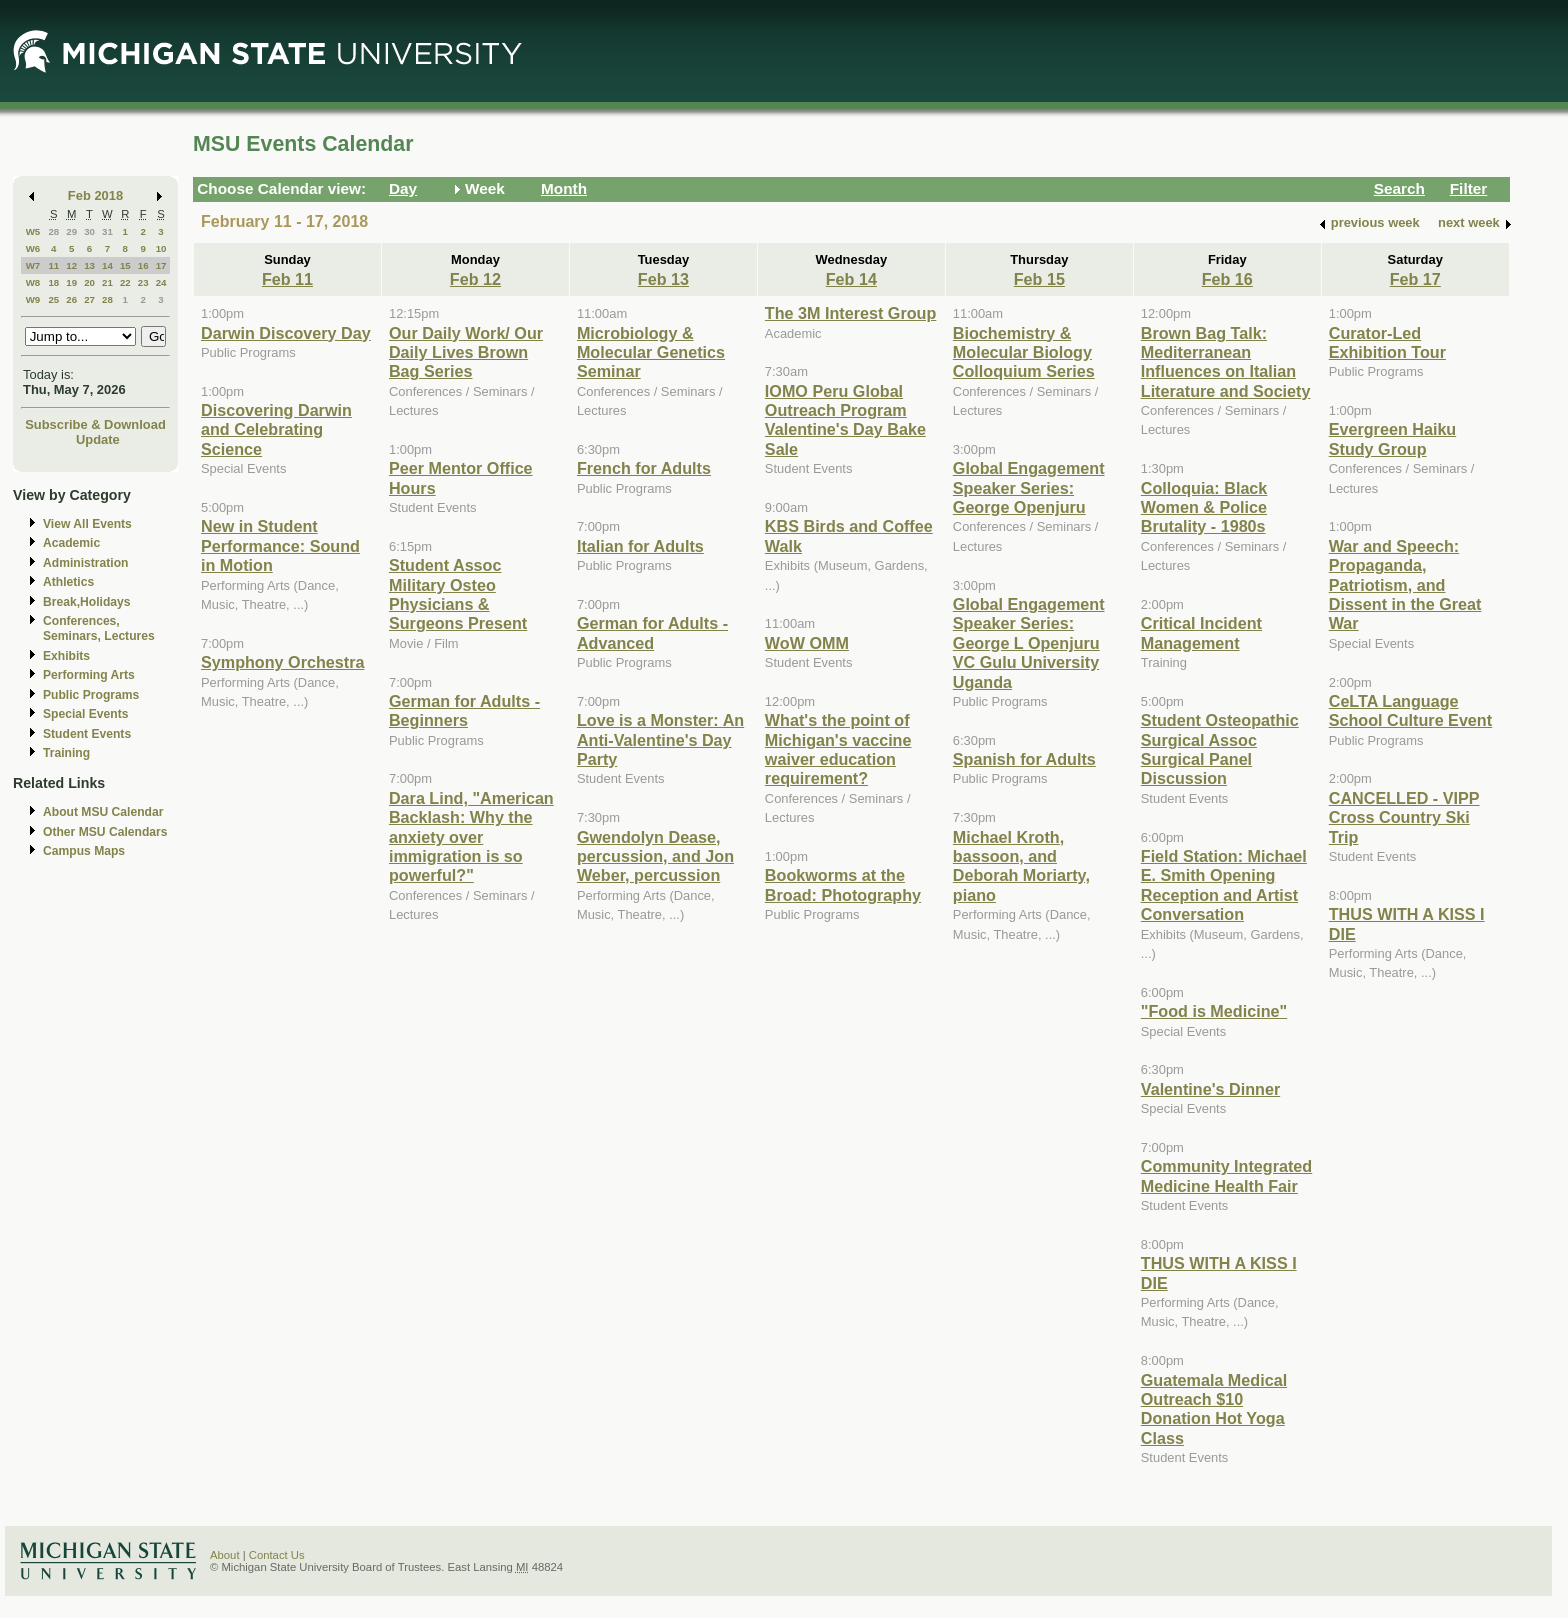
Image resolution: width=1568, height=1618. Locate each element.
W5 (33, 231)
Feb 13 (663, 279)
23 (143, 282)
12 (71, 265)
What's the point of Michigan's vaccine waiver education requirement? (838, 749)
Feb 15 (1039, 279)
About (225, 1555)
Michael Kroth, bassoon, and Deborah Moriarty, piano (1021, 866)
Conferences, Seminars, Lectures (99, 628)
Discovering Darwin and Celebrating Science (276, 429)
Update (98, 439)
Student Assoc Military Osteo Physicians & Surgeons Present (458, 594)
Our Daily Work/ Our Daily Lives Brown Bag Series (466, 352)
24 (161, 282)
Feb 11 (287, 279)
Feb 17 (1415, 279)
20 (89, 282)
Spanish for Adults (1024, 759)
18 (53, 282)
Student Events (87, 734)
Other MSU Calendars (105, 832)
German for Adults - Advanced (652, 632)
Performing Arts (89, 675)
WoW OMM (807, 643)
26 (71, 299)
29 (71, 231)
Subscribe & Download (95, 424)
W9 (33, 299)
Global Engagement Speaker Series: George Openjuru (1029, 487)
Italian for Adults (640, 546)
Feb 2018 (95, 195)
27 (89, 299)
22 (125, 282)
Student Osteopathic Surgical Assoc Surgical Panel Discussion (1220, 749)
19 (71, 282)
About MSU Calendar (103, 812)
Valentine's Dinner (1210, 1089)
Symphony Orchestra (282, 662)
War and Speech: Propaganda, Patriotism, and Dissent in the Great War (1405, 585)
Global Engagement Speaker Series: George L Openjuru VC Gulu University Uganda (1029, 643)
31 (107, 231)
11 (53, 265)
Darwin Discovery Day (286, 333)
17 (161, 265)
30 (89, 231)
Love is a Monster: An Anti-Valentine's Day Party (660, 739)
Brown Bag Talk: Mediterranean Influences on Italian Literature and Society (1226, 362)
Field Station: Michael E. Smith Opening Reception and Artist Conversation (1224, 885)
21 (107, 282)
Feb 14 (851, 279)
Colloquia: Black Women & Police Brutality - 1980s (1204, 507)
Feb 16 (1227, 279)
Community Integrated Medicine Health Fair (1226, 1175)
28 (53, 231)
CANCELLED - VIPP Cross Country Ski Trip (1404, 817)
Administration (85, 563)
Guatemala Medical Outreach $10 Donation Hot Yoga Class (1214, 1409)
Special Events (85, 714)
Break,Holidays (87, 602)
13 (89, 265)
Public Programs (91, 695)
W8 (33, 282)
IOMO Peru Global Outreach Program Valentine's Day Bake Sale (845, 420)
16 (143, 265)
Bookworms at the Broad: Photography (843, 884)
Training (66, 753)
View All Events (87, 524)
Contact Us (277, 1555)
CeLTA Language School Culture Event (1410, 710)
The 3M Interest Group (850, 313)
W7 (33, 265)
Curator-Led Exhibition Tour (1387, 342)
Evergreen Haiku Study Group (1393, 438)
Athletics (68, 582)
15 (125, 265)
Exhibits (66, 656)
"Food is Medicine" (1214, 1011)
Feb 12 (475, 279)
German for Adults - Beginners (464, 710)
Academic (71, 543)
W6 (33, 248)
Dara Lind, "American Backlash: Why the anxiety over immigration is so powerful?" (471, 837)
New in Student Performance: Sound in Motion (280, 545)
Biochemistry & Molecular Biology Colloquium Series (1024, 352)
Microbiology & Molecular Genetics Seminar (651, 352)
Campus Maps (84, 851)
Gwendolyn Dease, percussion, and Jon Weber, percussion (655, 856)
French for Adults (644, 468)
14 (107, 265)
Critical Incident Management (1201, 632)
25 (53, 299)
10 (161, 248)
